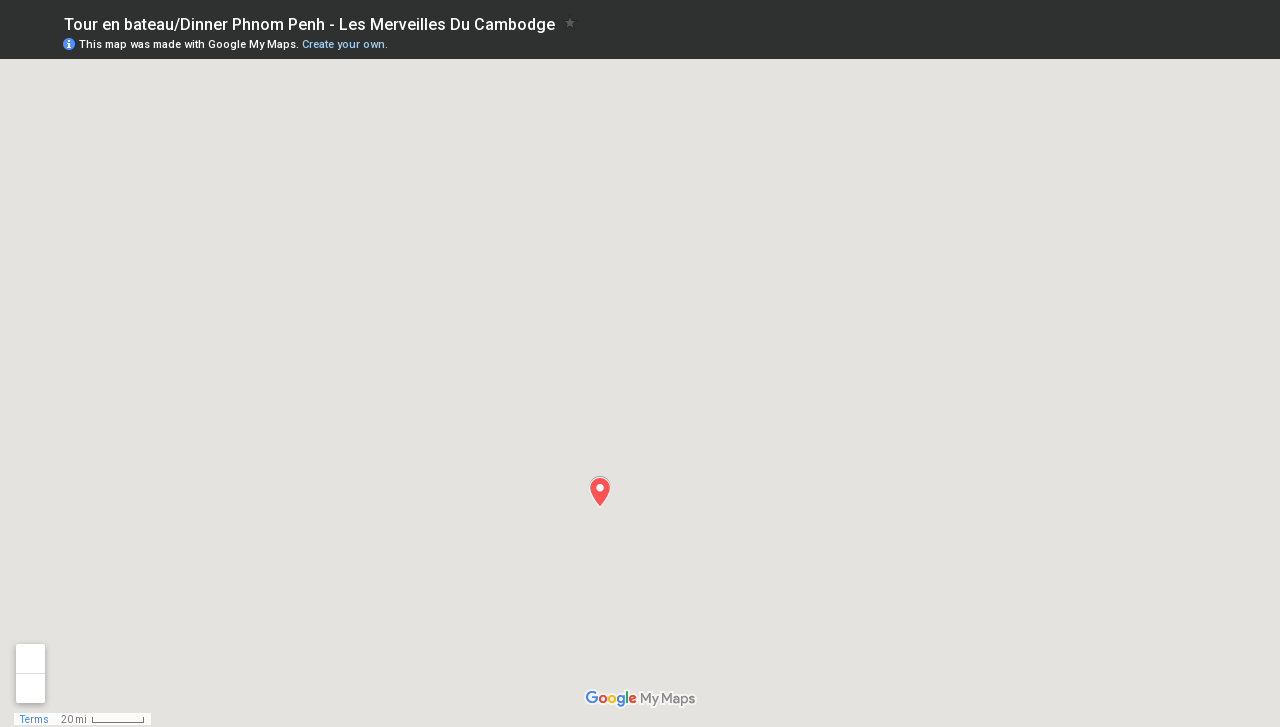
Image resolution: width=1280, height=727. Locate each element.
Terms (34, 719)
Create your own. (345, 44)
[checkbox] (570, 22)
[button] (600, 492)
